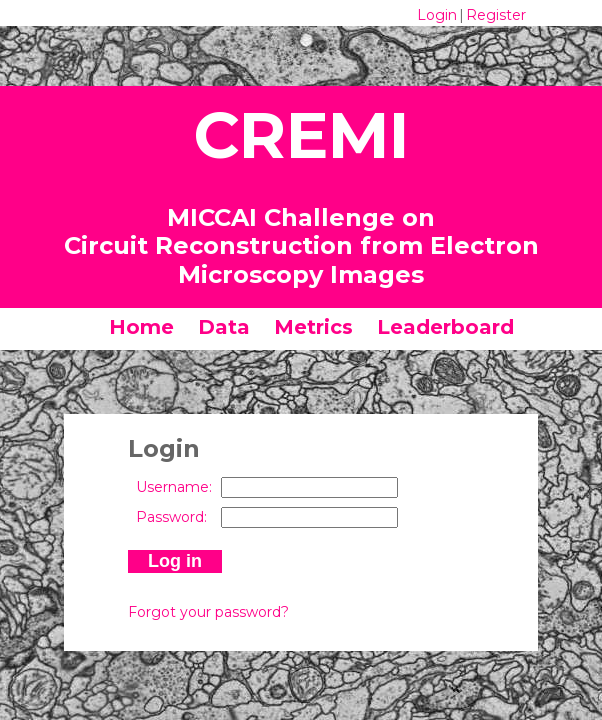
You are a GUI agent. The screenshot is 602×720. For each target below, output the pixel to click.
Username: (174, 487)
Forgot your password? (208, 612)
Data (224, 327)
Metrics (313, 327)
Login (437, 15)
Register (496, 15)
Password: (171, 517)
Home (141, 327)
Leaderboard (445, 327)
